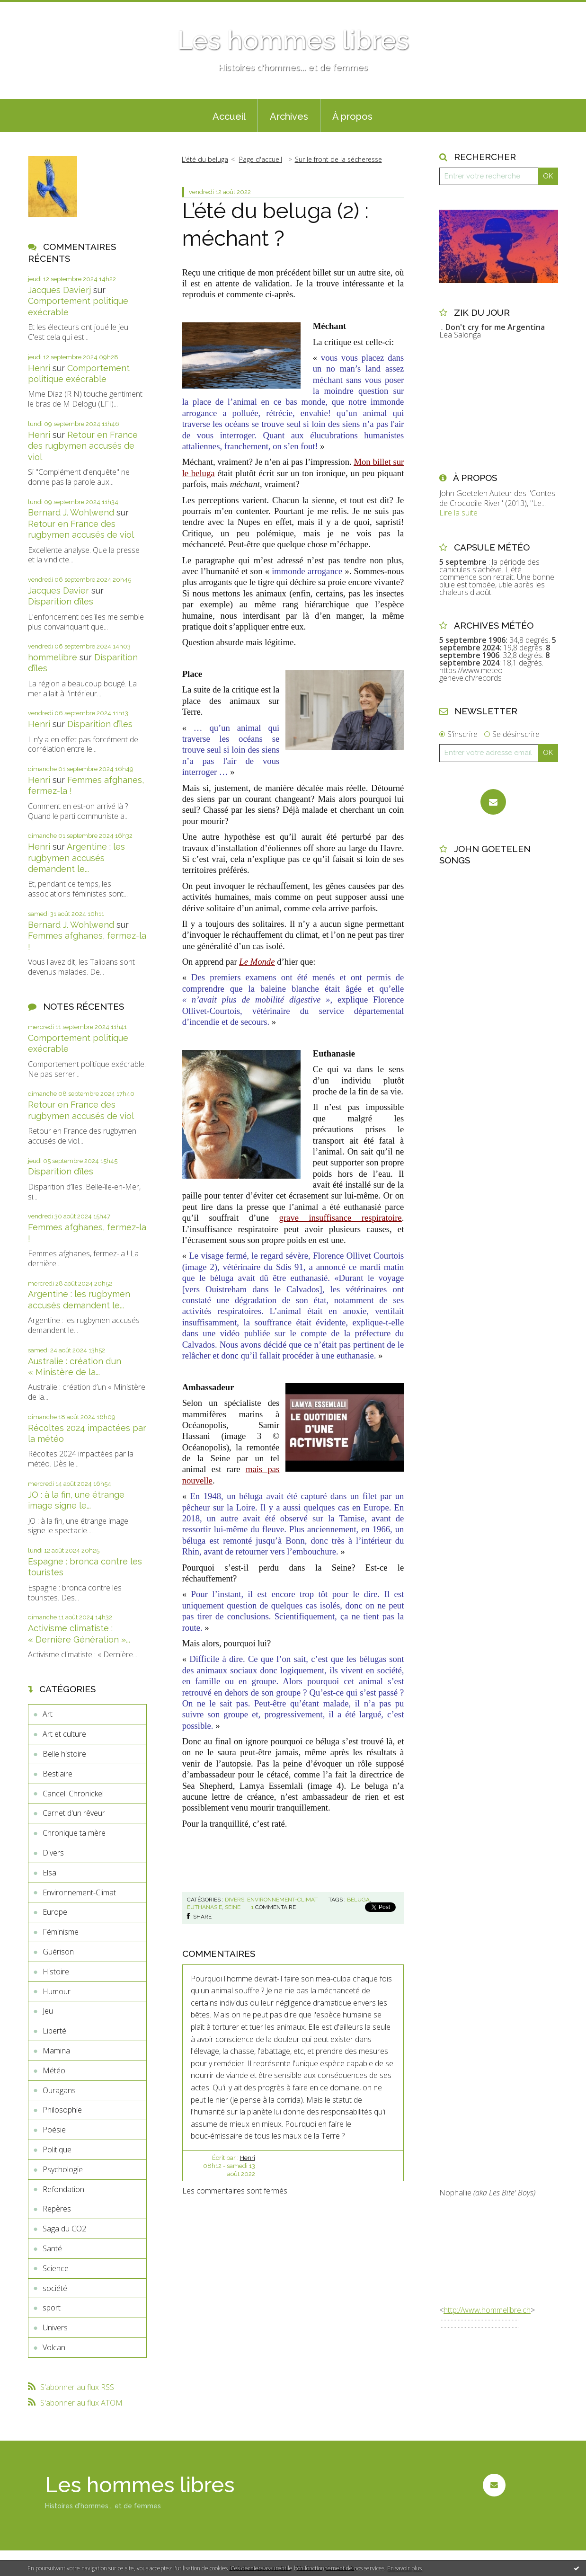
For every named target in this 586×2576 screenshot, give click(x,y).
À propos (352, 116)
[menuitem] (229, 115)
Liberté (54, 2030)
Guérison (58, 1951)
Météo (54, 2070)
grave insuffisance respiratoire (340, 1218)
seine (232, 1907)
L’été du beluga (205, 159)
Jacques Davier (58, 590)
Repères (57, 2208)
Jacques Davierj (59, 290)
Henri (39, 368)
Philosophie (62, 2110)
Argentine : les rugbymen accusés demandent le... (76, 858)
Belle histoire (64, 1754)
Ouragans (59, 2090)
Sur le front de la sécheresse (338, 159)
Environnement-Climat (79, 1892)
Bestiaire (57, 1773)
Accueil (229, 116)
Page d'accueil (260, 159)
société (55, 2288)
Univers (55, 2327)
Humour (57, 1991)
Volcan (54, 2347)
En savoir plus (404, 2568)
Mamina (56, 2050)
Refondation (63, 2189)
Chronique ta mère (74, 1833)
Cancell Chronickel (73, 1793)
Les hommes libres (293, 40)
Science (56, 2268)
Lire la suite (458, 512)
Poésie (54, 2129)
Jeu (48, 2011)
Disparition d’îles (60, 601)
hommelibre (52, 657)
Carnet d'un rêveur (74, 1813)
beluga (358, 1899)
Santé (52, 2248)
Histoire (56, 1971)
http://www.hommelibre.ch (487, 2310)
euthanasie (204, 1907)
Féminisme (61, 1932)
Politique (57, 2149)
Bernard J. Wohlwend (71, 512)
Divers (53, 1853)
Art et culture (64, 1734)
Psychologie (63, 2169)
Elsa (49, 1872)
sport (52, 2307)
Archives (289, 116)
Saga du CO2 (64, 2228)
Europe (55, 1912)
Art (48, 1714)
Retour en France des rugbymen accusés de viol (83, 446)
